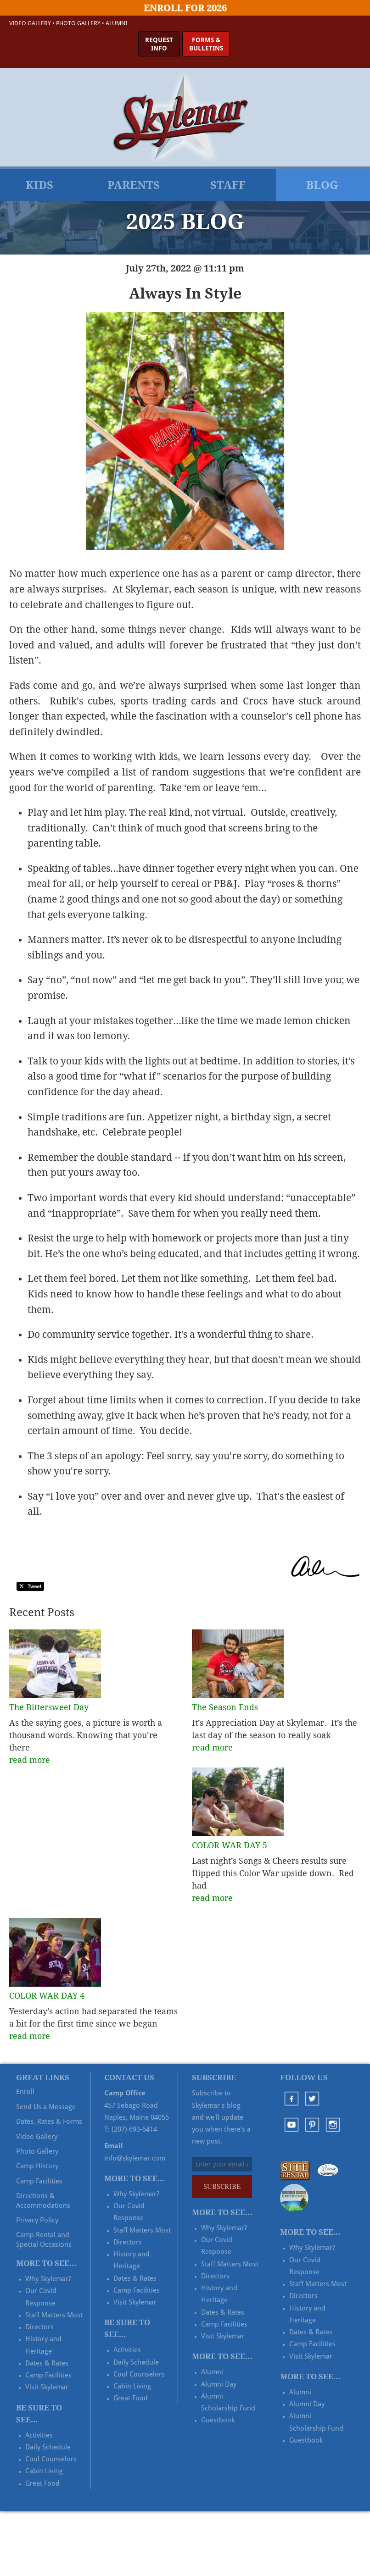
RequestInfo (159, 44)
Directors (39, 2327)
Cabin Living (44, 2471)
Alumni (116, 23)
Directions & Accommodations (43, 2200)
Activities (39, 2435)
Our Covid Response (40, 2297)
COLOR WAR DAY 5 (229, 1845)
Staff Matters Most (54, 2315)
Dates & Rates (46, 2363)
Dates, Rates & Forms (49, 2121)
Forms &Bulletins (206, 44)
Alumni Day (218, 2384)
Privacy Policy (37, 2220)
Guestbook (218, 2420)
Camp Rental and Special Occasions (44, 2239)
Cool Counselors (51, 2459)
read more (29, 1760)
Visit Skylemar (46, 2387)
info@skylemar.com (134, 2158)
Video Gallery (30, 23)
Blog (322, 185)
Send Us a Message (46, 2107)
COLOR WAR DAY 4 (46, 1995)
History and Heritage (43, 2345)
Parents (133, 185)
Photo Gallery (78, 23)
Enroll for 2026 (185, 8)
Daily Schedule (48, 2447)
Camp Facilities (39, 2181)
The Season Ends (225, 1707)
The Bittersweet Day (49, 1707)
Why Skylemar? (48, 2279)
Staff (228, 185)
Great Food (42, 2483)
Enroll (25, 2092)
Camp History (37, 2166)
